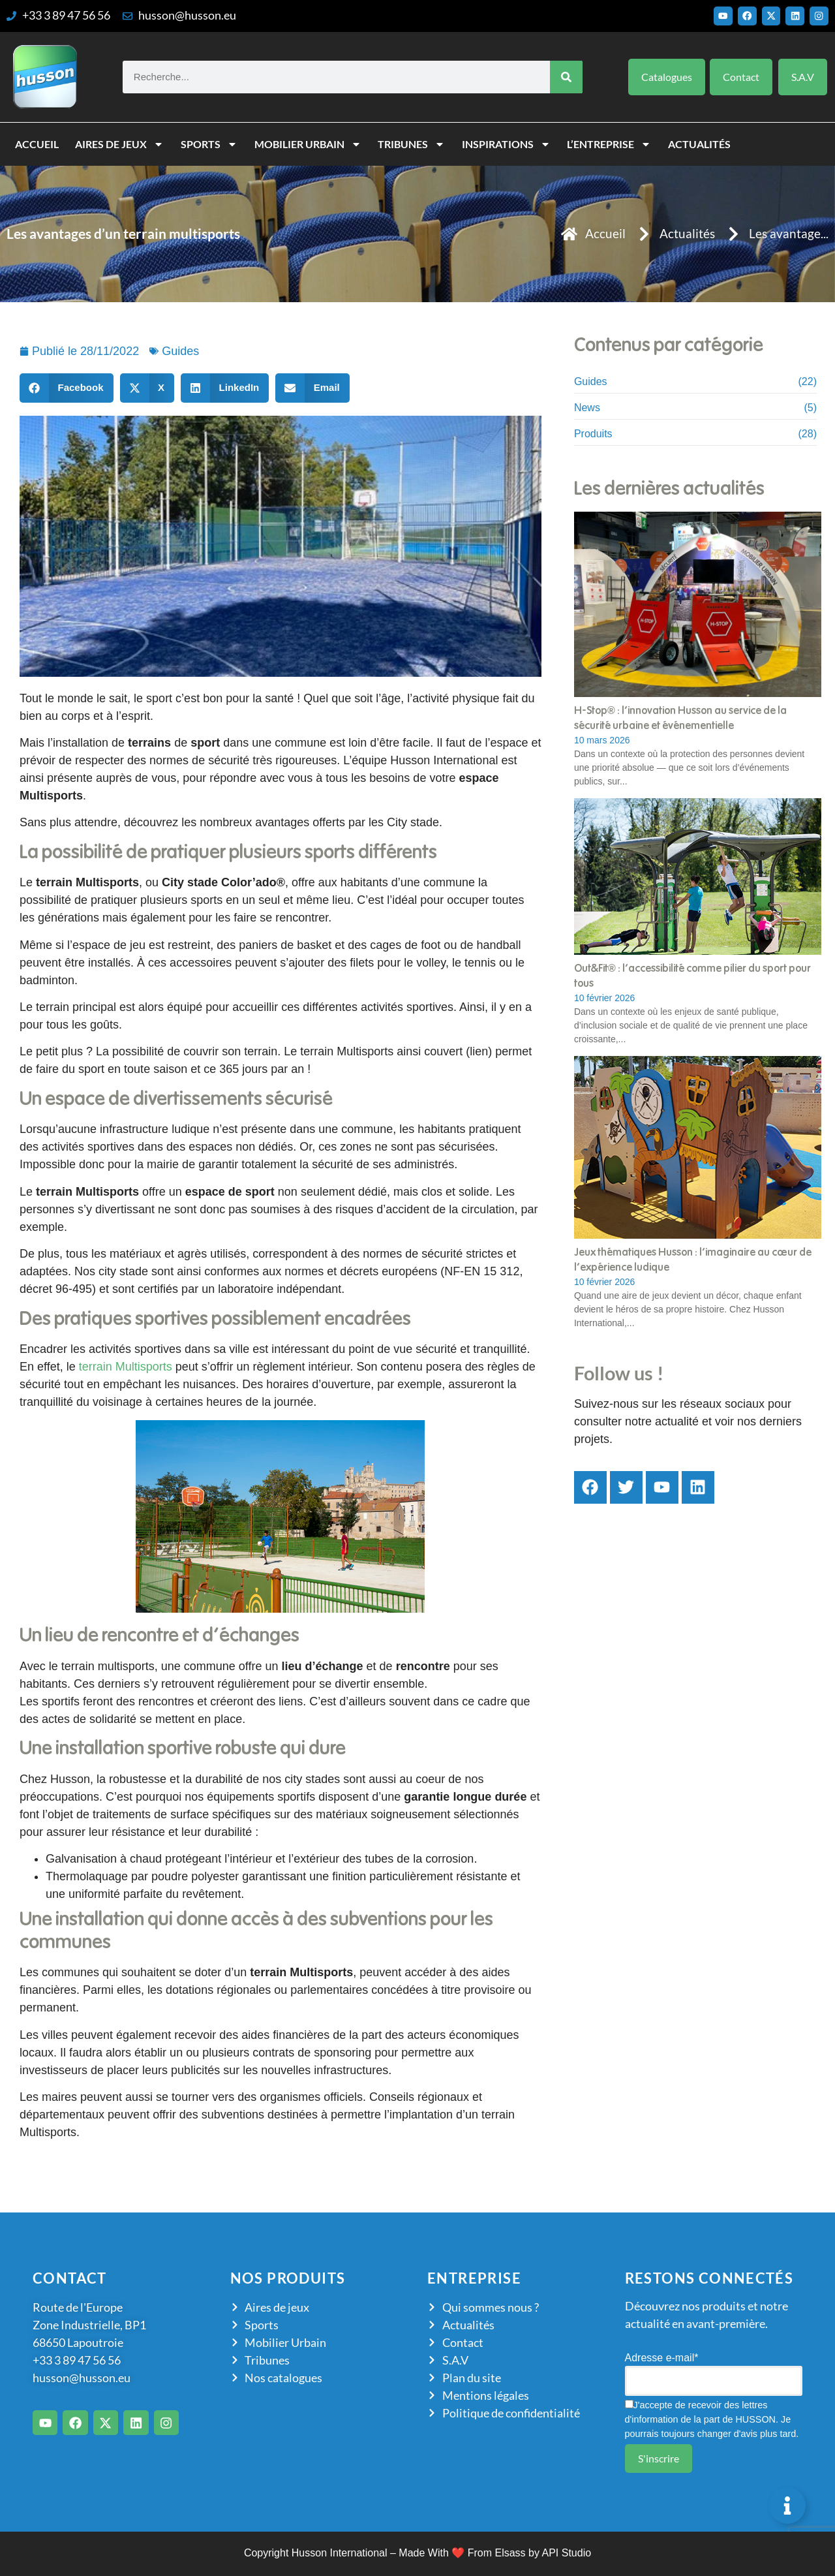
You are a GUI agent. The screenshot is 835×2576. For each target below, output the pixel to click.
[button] (67, 388)
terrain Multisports (125, 1366)
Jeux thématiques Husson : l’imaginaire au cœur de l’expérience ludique (693, 1260)
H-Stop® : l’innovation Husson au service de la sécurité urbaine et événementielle (680, 718)
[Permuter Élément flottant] (787, 2505)
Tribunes (411, 144)
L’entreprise (609, 144)
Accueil (37, 144)
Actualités (699, 144)
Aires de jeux (119, 144)
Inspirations (506, 144)
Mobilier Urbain (307, 144)
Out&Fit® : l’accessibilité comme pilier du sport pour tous (692, 976)
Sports (209, 144)
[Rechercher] (566, 77)
